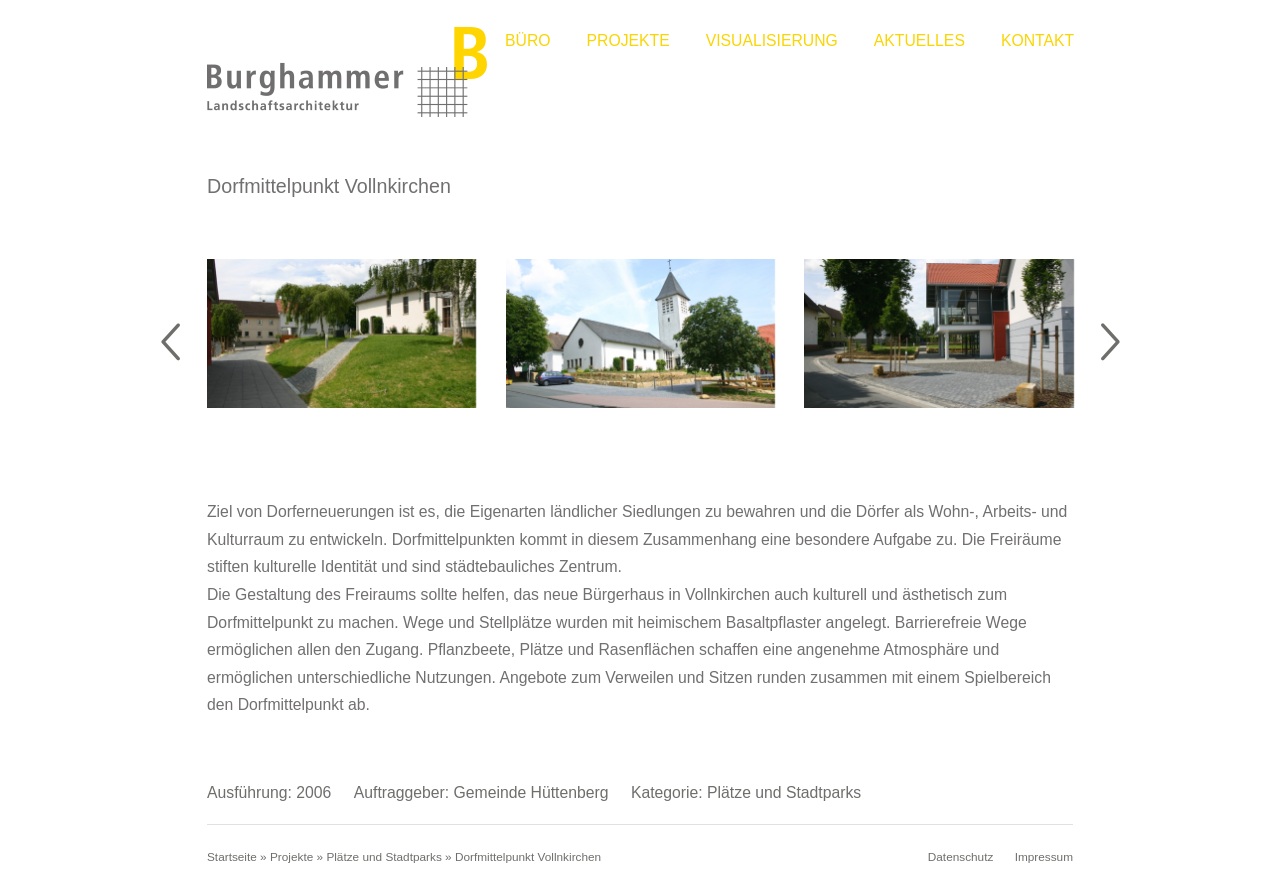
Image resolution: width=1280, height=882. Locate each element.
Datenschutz (961, 859)
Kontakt (1037, 40)
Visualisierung (772, 40)
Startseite (232, 859)
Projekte (628, 40)
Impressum (1044, 859)
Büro (528, 40)
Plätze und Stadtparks (383, 859)
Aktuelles (919, 40)
